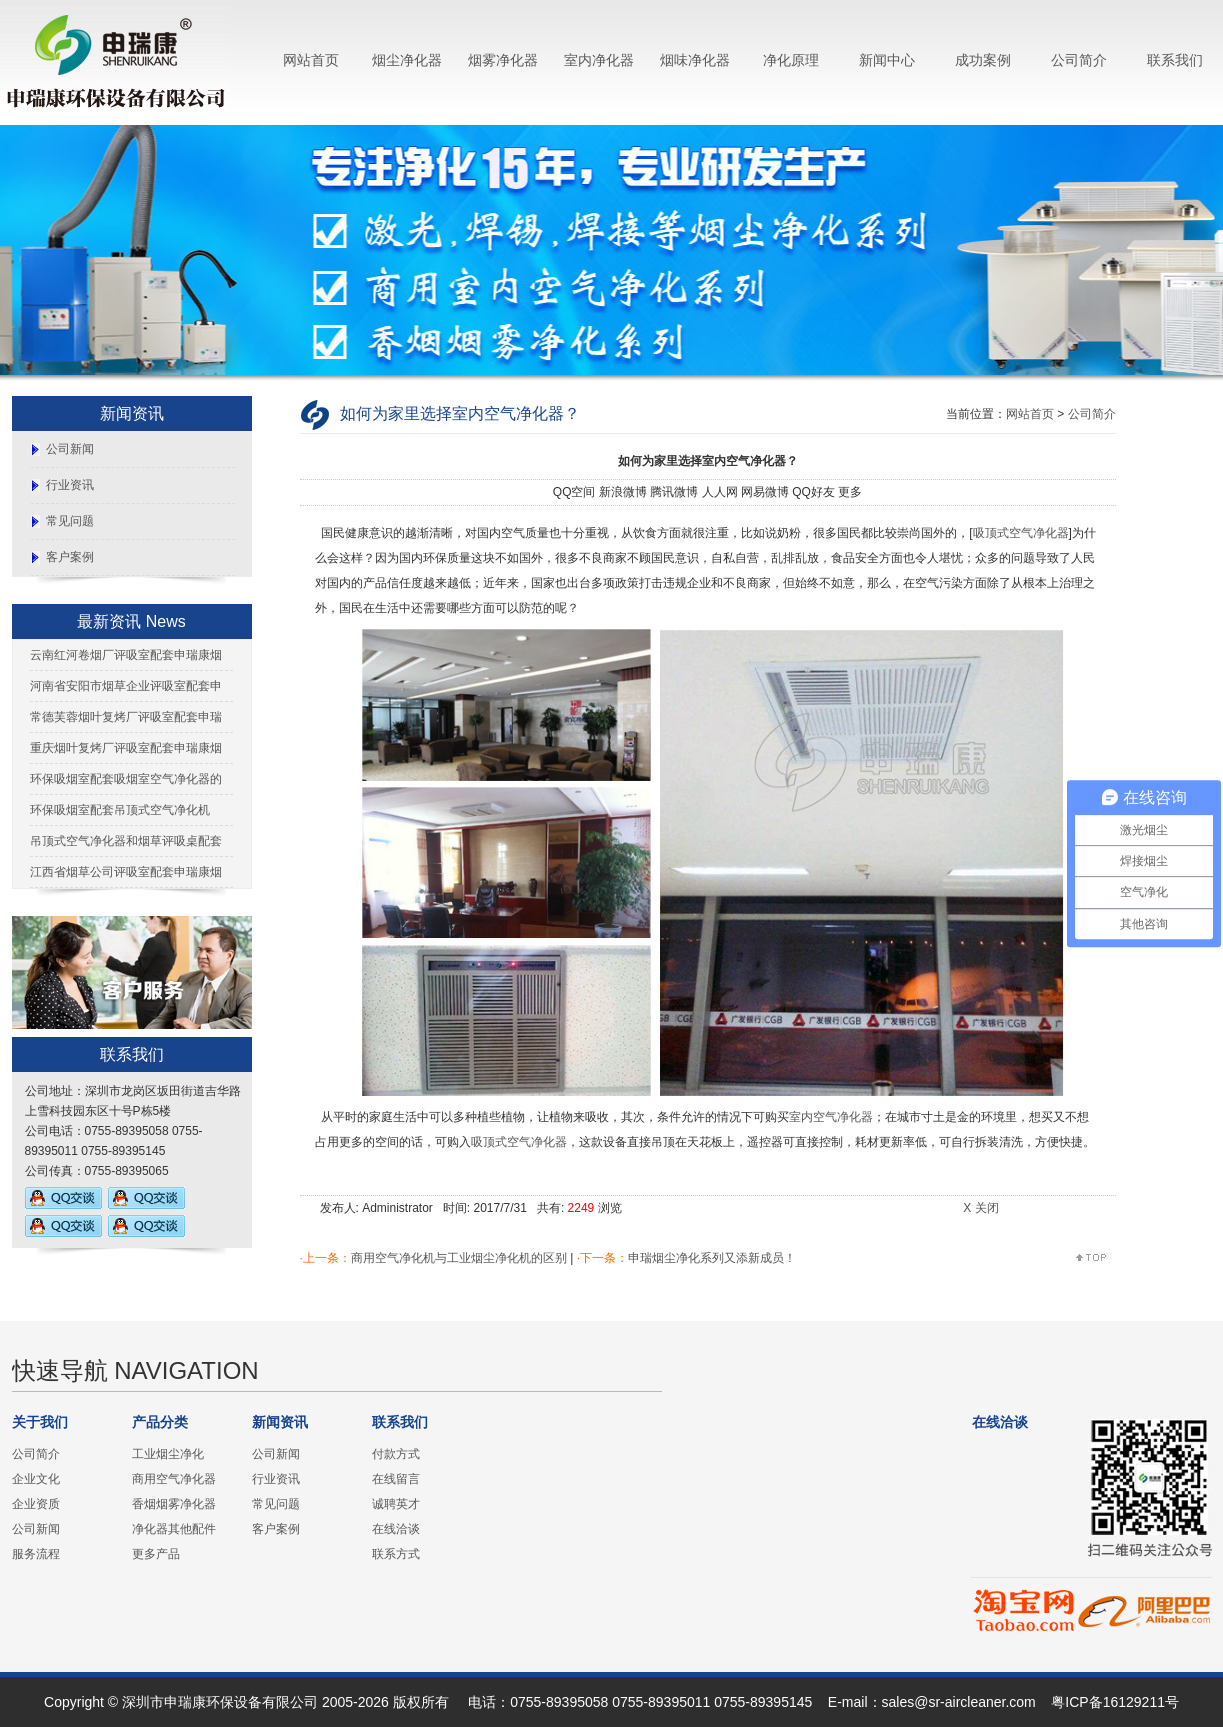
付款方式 (396, 1454)
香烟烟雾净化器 (174, 1504)
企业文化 (36, 1479)
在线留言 (396, 1479)
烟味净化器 (695, 60)
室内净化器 (599, 60)
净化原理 (791, 60)
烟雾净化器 (503, 60)
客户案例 (70, 557)
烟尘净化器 (407, 60)
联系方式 (396, 1554)
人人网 (720, 492)
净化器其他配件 (174, 1529)
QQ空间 (574, 492)
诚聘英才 (396, 1504)
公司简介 (1079, 60)
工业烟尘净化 (168, 1454)
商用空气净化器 (174, 1479)
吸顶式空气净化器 (1021, 533)
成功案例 (983, 60)
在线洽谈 (396, 1529)
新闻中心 (887, 60)
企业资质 (36, 1504)
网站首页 (311, 60)
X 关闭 (980, 1208)
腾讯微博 (674, 492)
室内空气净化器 (831, 1117)
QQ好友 (813, 492)
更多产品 (156, 1554)
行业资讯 (70, 485)
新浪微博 (623, 492)
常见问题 (70, 521)
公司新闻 (70, 449)
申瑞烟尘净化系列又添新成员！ (712, 1258)
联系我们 (1175, 60)
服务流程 (36, 1554)
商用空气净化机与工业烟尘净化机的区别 (459, 1258)
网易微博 (765, 492)
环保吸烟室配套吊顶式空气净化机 (120, 810)
